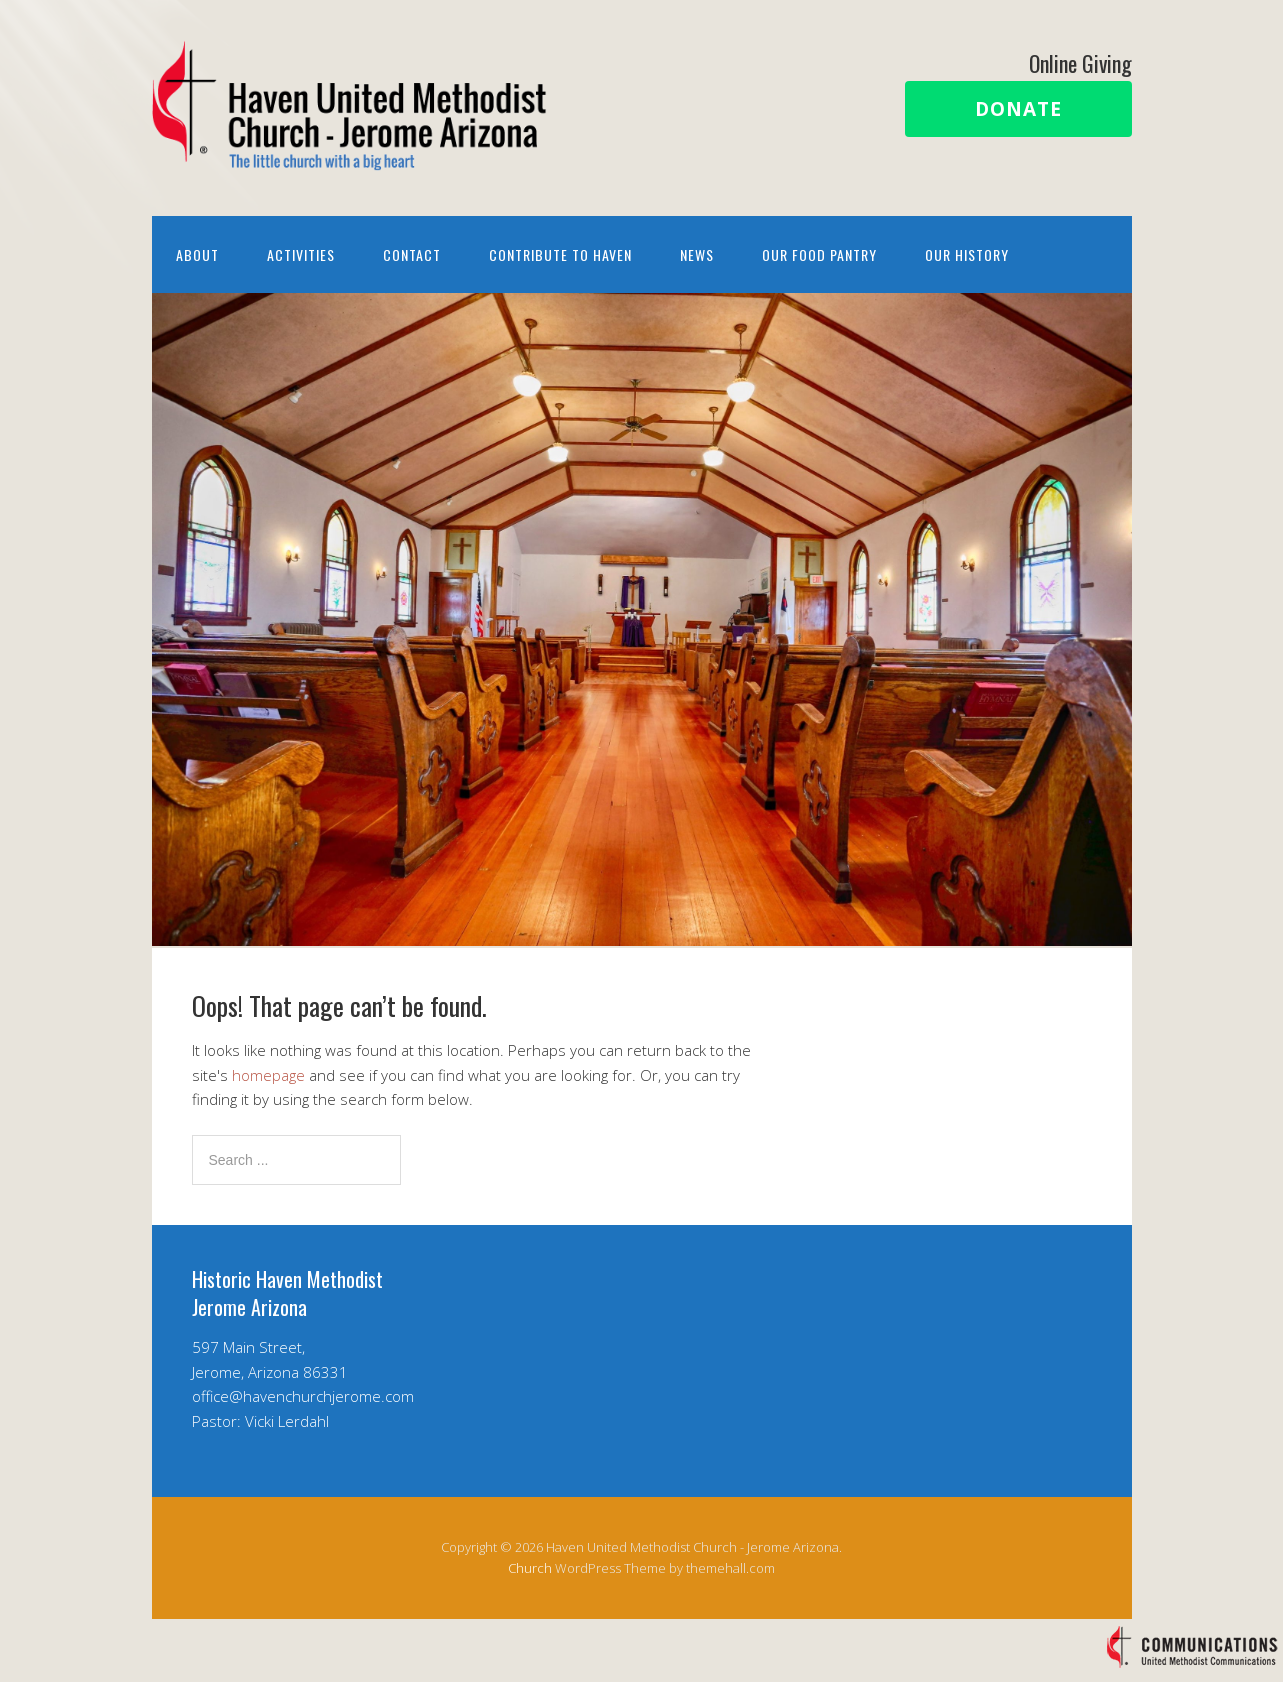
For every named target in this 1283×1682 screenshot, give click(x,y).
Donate (1018, 109)
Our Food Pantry (819, 254)
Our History (967, 254)
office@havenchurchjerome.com (303, 1396)
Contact (412, 254)
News (697, 254)
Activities (301, 254)
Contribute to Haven (560, 254)
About (197, 254)
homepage (268, 1075)
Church (530, 1568)
